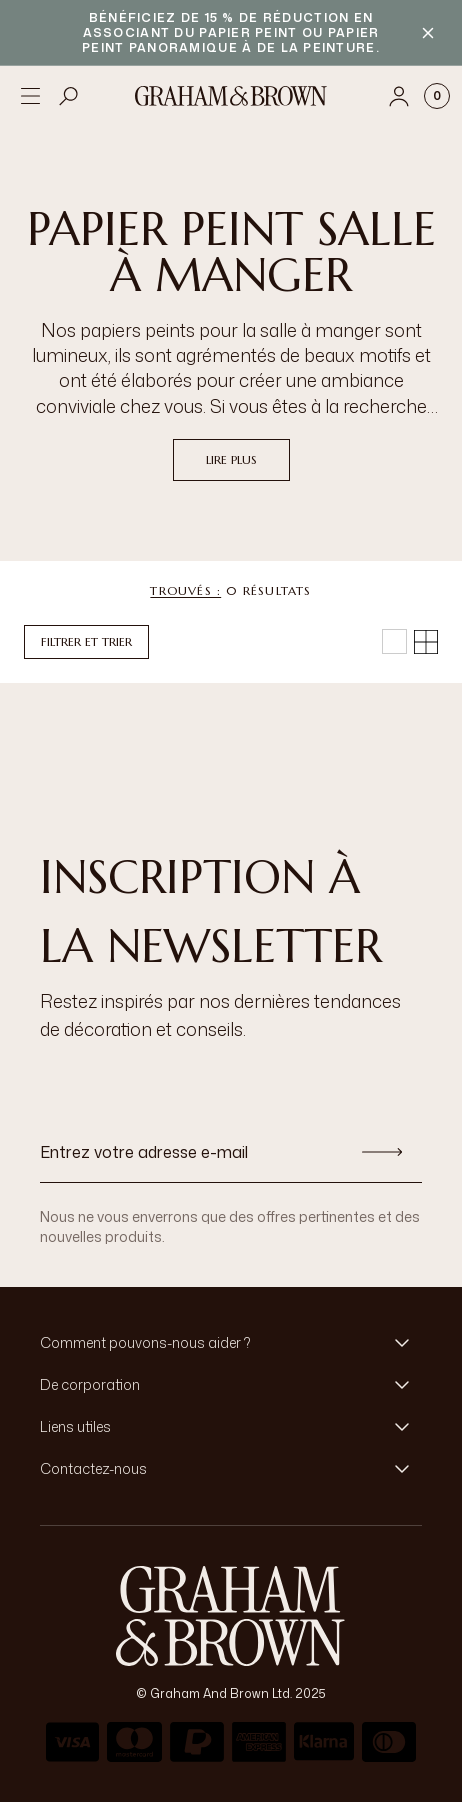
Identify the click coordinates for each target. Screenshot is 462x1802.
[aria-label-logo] (230, 1616)
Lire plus (231, 459)
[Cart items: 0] (437, 96)
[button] (231, 1343)
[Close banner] (428, 33)
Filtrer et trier (86, 641)
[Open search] (69, 96)
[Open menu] (30, 96)
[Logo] (231, 96)
